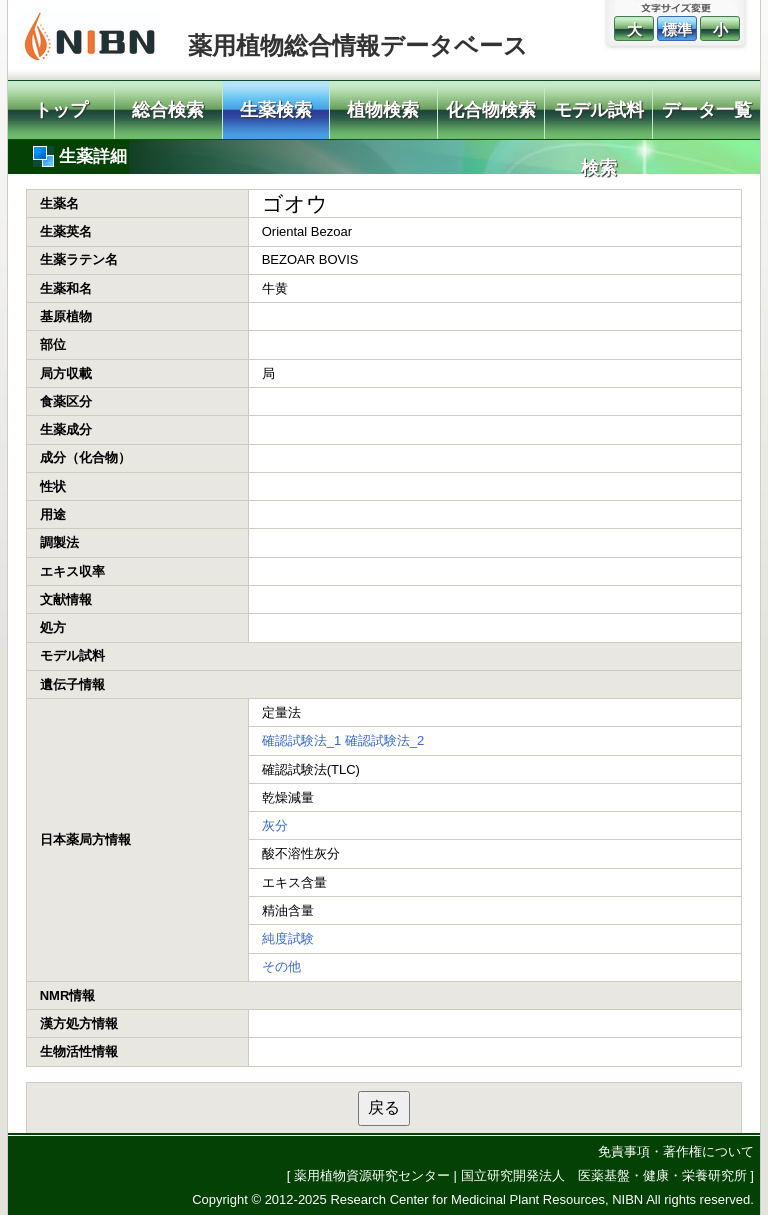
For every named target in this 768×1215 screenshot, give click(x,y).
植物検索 (383, 110)
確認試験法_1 (301, 740)
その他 (281, 966)
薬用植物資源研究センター (372, 1175)
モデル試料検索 (599, 119)
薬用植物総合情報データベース (358, 45)
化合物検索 (491, 110)
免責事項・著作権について (676, 1151)
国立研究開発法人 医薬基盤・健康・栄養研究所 (604, 1175)
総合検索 (168, 110)
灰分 (275, 825)
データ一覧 (707, 110)
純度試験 (288, 938)
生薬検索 (276, 110)
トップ (61, 110)
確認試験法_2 (384, 740)
